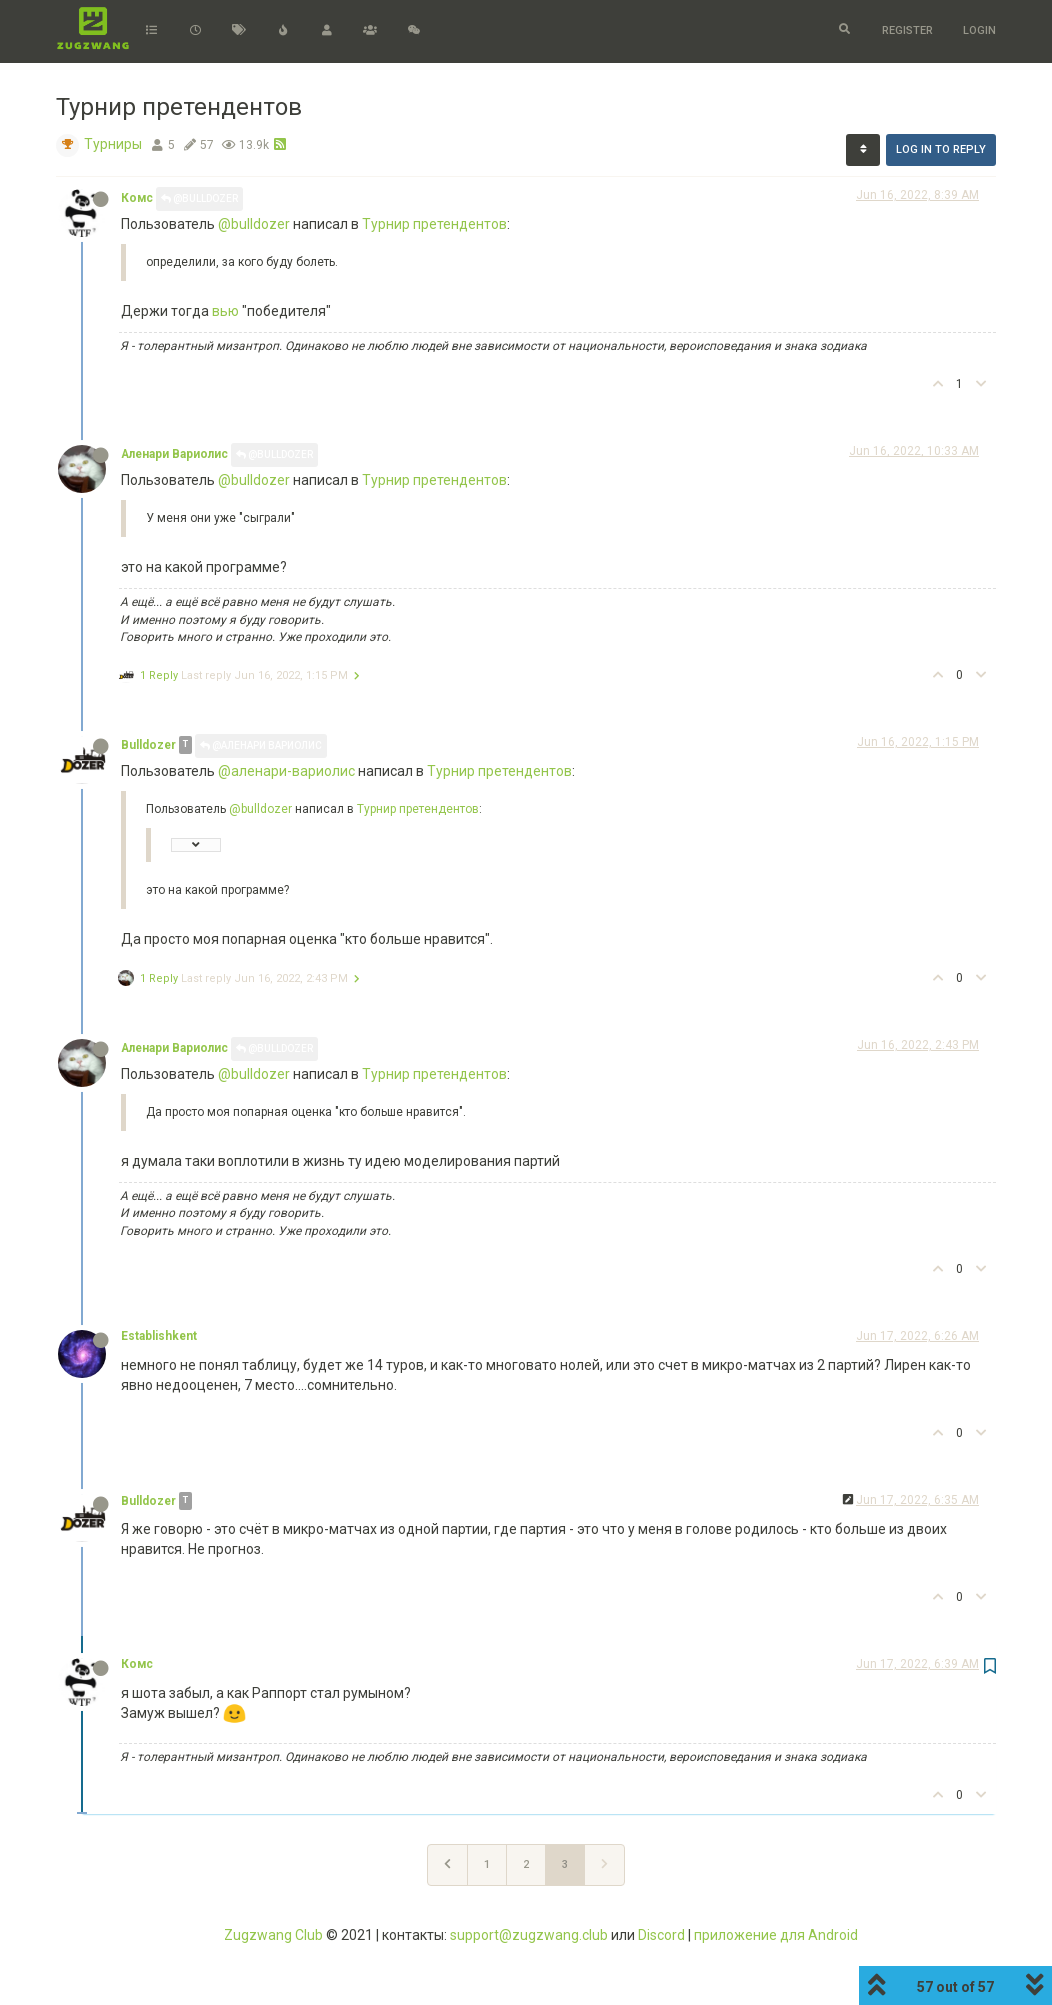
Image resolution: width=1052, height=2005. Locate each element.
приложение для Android (776, 1935)
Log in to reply (941, 149)
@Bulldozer (199, 198)
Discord (661, 1935)
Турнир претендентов (434, 224)
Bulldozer (148, 745)
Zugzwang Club (273, 1935)
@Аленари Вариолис (261, 745)
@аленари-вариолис (286, 771)
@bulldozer (254, 224)
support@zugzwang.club (529, 1935)
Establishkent (159, 1336)
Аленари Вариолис (174, 454)
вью (225, 311)
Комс (137, 198)
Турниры (113, 144)
